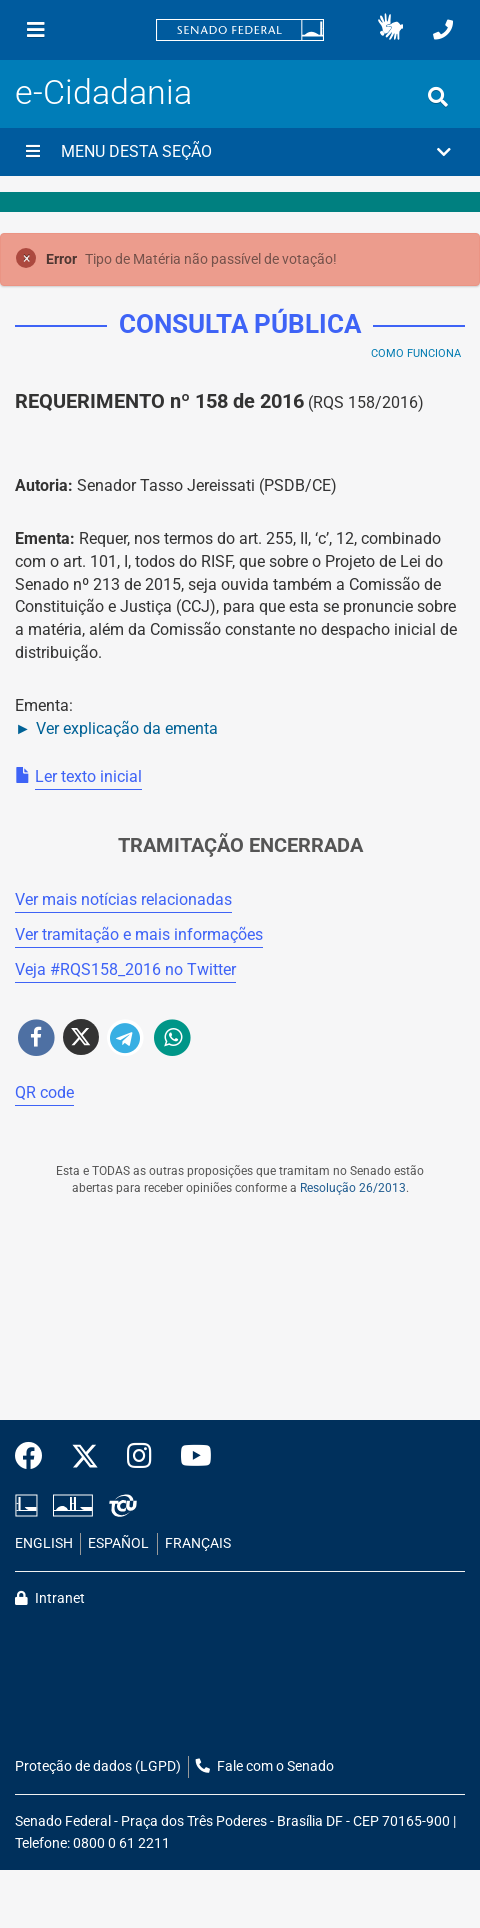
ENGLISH (44, 1543)
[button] (390, 30)
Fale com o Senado (265, 1766)
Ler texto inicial (88, 776)
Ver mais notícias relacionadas (123, 899)
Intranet (50, 1598)
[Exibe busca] (438, 97)
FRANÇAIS (198, 1543)
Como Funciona (416, 353)
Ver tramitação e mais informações (139, 934)
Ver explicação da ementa (127, 728)
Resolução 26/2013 (353, 1188)
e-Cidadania (103, 92)
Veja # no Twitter (125, 969)
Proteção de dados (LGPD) (98, 1766)
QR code (44, 1092)
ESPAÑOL (118, 1543)
